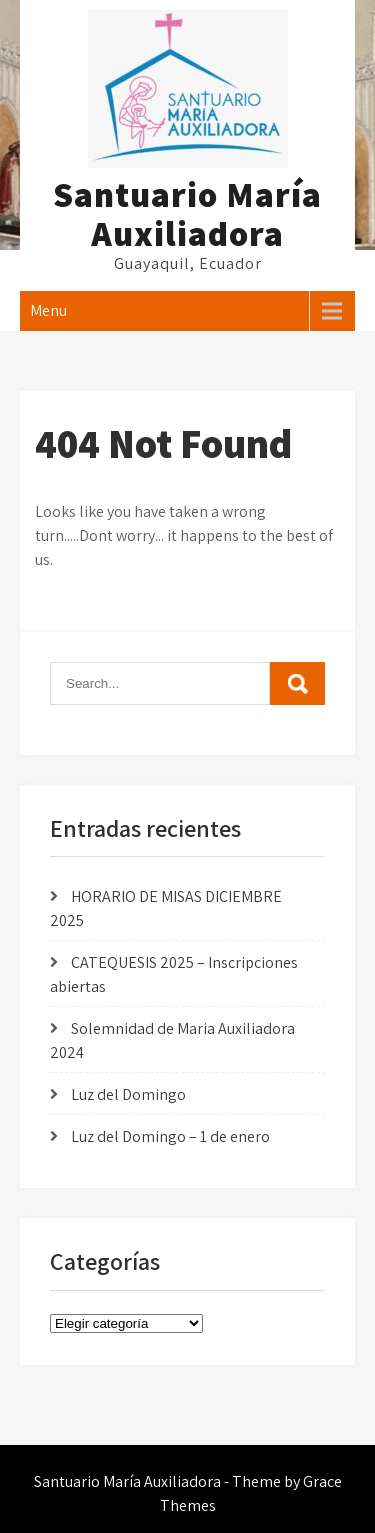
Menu (48, 310)
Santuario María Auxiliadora (187, 213)
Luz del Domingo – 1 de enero (170, 1136)
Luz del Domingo (128, 1094)
